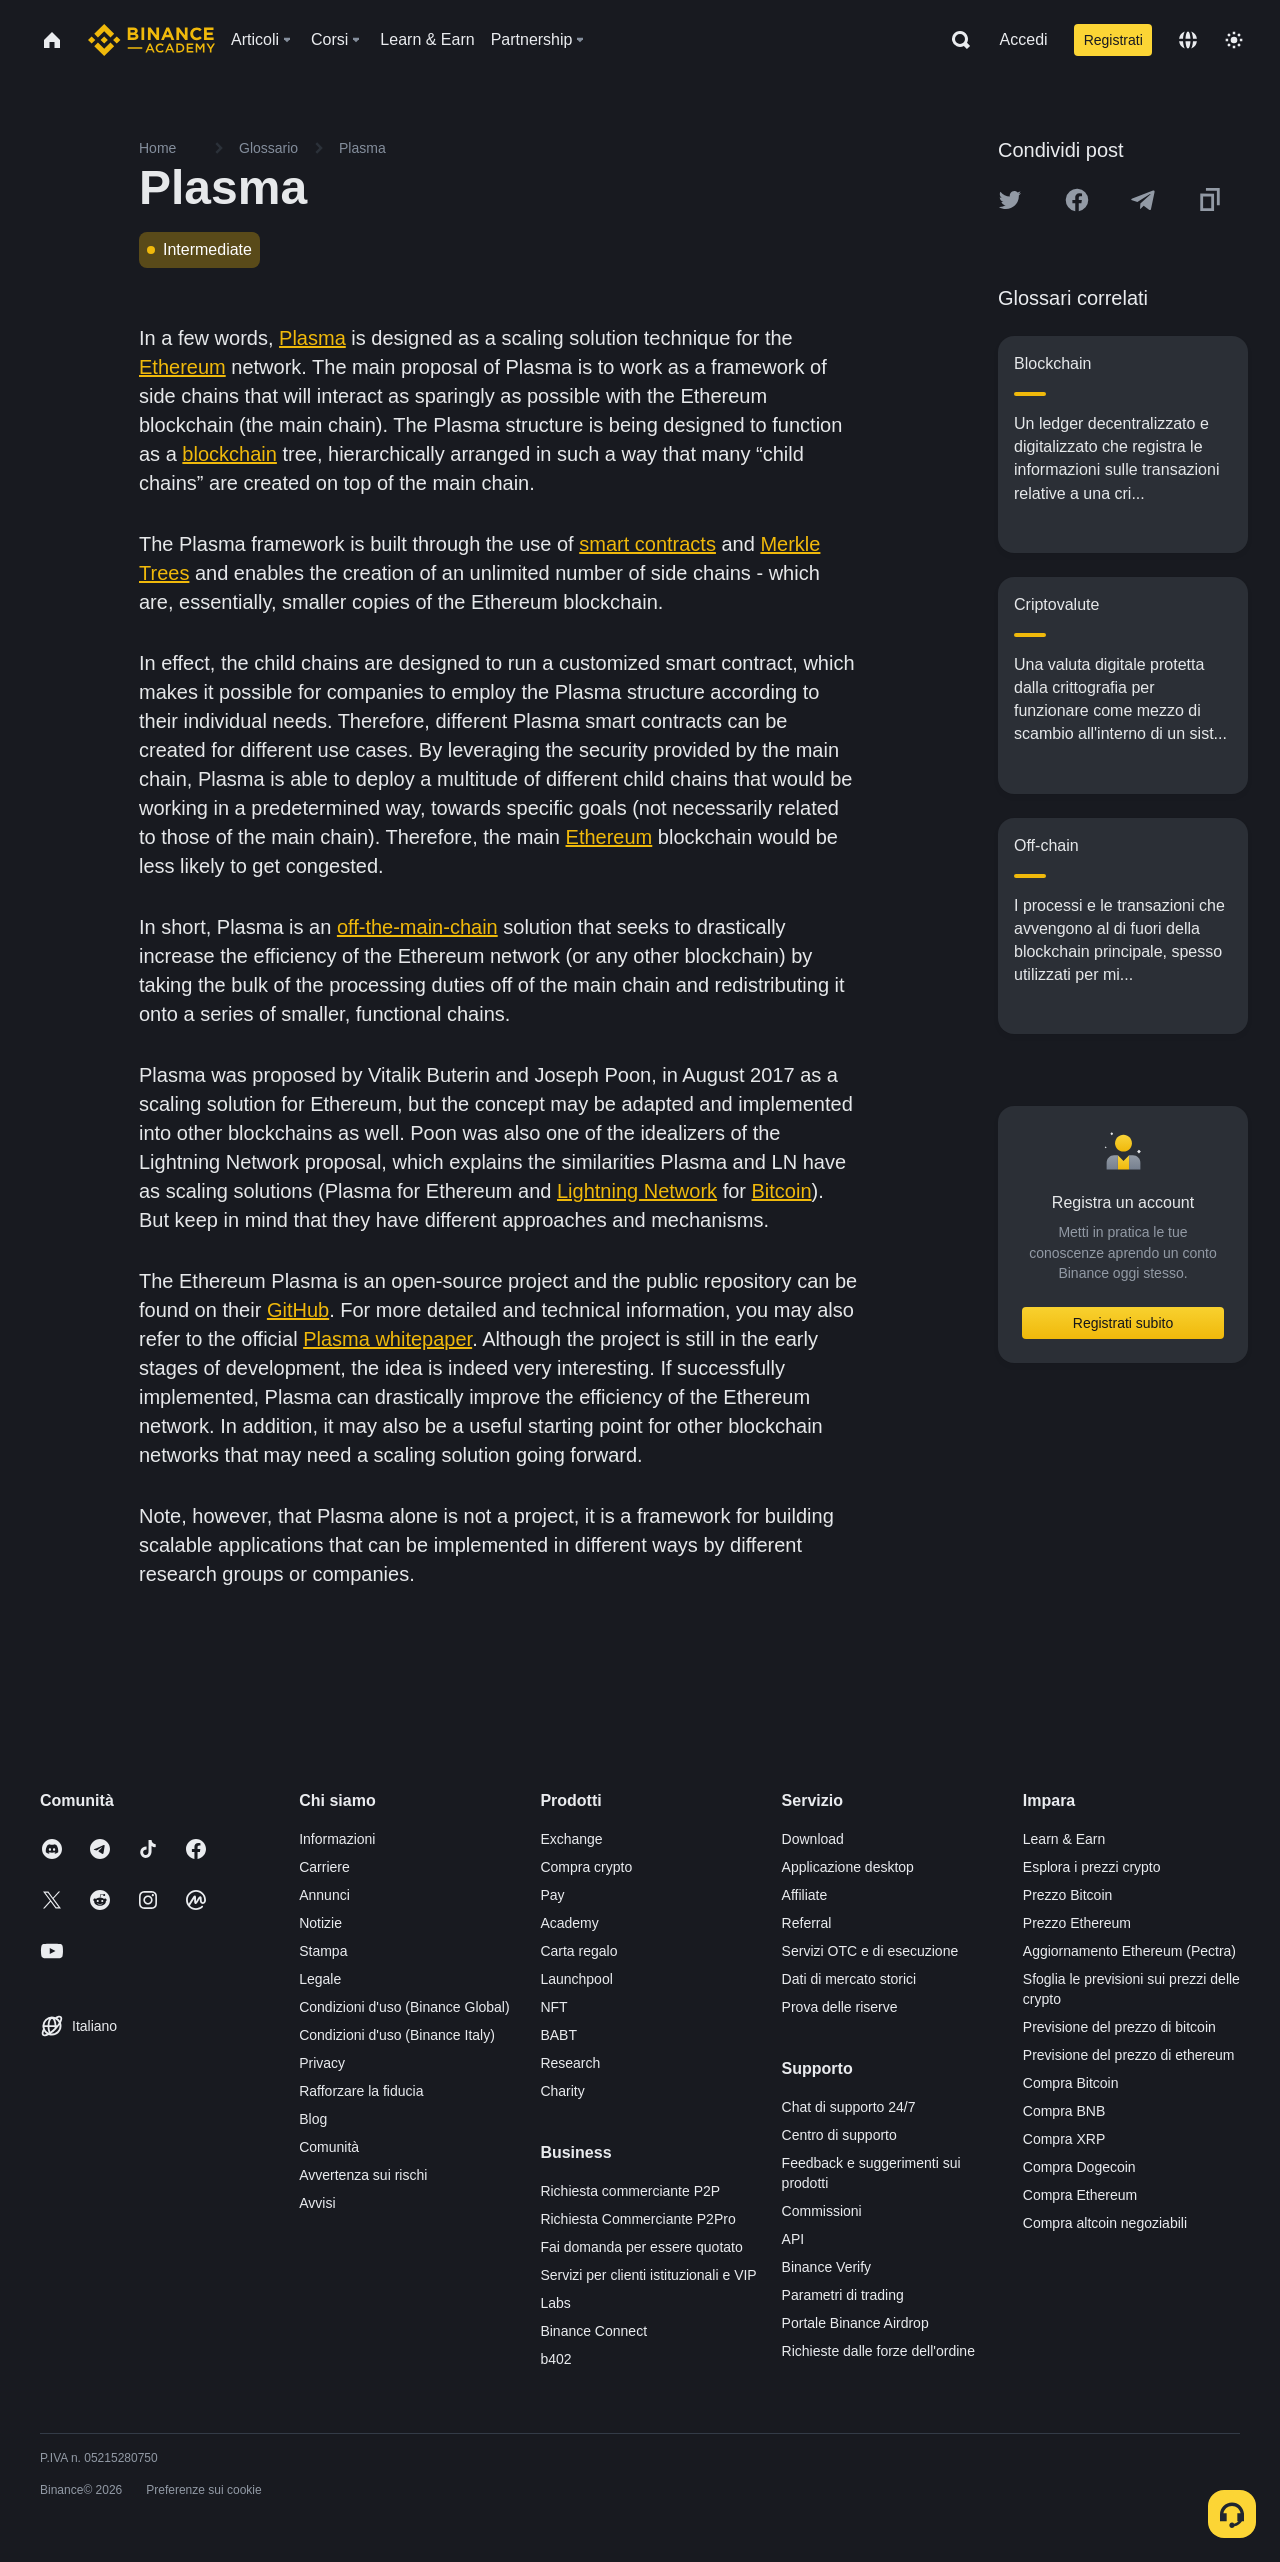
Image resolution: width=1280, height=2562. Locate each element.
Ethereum (182, 367)
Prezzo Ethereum (1077, 1923)
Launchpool (576, 1979)
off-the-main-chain (417, 927)
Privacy (322, 2063)
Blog (313, 2119)
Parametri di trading (843, 2295)
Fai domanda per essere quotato (641, 2247)
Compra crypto (586, 1867)
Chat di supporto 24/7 (849, 2107)
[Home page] (151, 40)
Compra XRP (1064, 2139)
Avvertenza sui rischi (363, 2175)
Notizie (320, 1923)
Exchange (571, 1839)
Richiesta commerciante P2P (630, 2191)
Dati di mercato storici (849, 1979)
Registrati (1113, 40)
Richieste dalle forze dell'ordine (878, 2351)
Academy (569, 1923)
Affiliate (805, 1895)
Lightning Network (637, 1191)
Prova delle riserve (840, 2007)
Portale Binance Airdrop (855, 2323)
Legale (320, 1979)
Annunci (324, 1895)
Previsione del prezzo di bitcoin (1119, 2027)
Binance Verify (827, 2267)
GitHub (298, 1310)
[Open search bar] (955, 40)
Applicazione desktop (848, 1867)
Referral (807, 1923)
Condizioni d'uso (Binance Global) (404, 2007)
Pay (552, 1895)
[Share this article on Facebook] (1077, 200)
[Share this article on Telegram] (1143, 200)
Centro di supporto (839, 2135)
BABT (558, 2035)
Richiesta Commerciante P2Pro (637, 2219)
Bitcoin (782, 1191)
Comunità (329, 2147)
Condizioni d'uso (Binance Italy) (397, 2035)
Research (570, 2063)
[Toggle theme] (1234, 40)
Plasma (312, 338)
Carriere (324, 1867)
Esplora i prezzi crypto (1092, 1867)
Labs (555, 2303)
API (793, 2239)
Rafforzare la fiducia (361, 2091)
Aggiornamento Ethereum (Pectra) (1129, 1951)
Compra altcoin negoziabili (1105, 2223)
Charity (562, 2091)
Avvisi (317, 2203)
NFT (553, 2007)
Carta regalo (578, 1951)
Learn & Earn (1064, 1839)
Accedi (1024, 39)
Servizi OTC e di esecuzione (870, 1951)
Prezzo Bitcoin (1067, 1895)
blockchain (229, 454)
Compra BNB (1064, 2111)
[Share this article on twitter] (1010, 200)
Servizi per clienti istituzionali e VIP (648, 2275)
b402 (555, 2359)
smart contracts (647, 544)
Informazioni (337, 1839)
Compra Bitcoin (1071, 2083)
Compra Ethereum (1080, 2195)
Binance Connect (593, 2331)
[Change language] (1188, 40)
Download (813, 1839)
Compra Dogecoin (1079, 2167)
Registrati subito (1123, 1323)
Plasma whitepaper (387, 1339)
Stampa (323, 1951)
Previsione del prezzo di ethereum (1129, 2055)
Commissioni (822, 2211)
